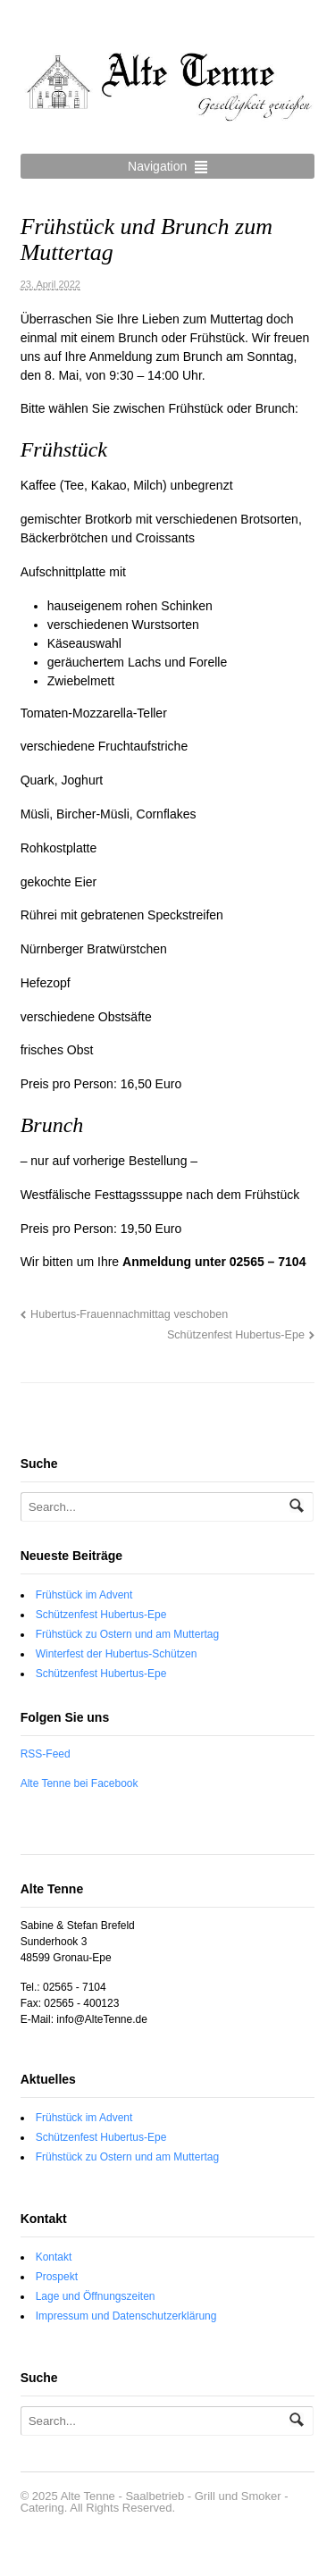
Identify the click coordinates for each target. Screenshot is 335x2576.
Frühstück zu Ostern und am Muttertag (127, 1634)
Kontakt (54, 2257)
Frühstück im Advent (84, 1595)
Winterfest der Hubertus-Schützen (116, 1654)
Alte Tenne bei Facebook (79, 1783)
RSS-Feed (46, 1754)
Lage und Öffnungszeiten (95, 2296)
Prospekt (57, 2276)
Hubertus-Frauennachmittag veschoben (129, 1314)
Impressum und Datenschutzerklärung (126, 2316)
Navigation (157, 166)
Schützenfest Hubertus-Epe (236, 1335)
